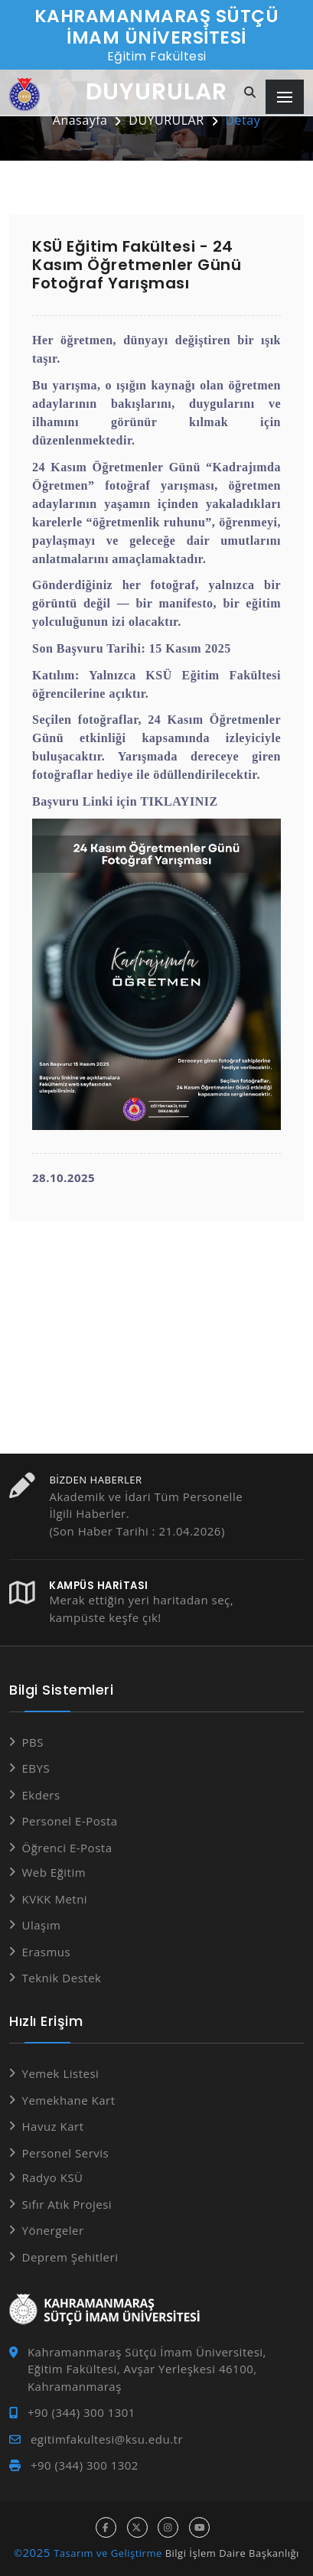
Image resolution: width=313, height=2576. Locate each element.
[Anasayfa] (24, 94)
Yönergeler (53, 2230)
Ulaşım (41, 1925)
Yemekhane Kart (69, 2100)
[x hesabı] (137, 2527)
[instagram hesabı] (168, 2527)
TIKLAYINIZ (178, 801)
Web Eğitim (54, 1872)
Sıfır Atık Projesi (67, 2204)
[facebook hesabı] (106, 2527)
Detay (243, 120)
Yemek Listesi (60, 2073)
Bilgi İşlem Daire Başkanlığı (232, 2553)
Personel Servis (65, 2153)
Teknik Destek (62, 1977)
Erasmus (46, 1951)
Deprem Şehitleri (70, 2257)
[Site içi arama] (250, 93)
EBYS (36, 1768)
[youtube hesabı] (199, 2527)
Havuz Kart (53, 2126)
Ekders (41, 1795)
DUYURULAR (166, 120)
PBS (33, 1742)
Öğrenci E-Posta (67, 1847)
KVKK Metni (55, 1899)
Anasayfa (80, 120)
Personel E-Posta (70, 1821)
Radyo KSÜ (52, 2177)
